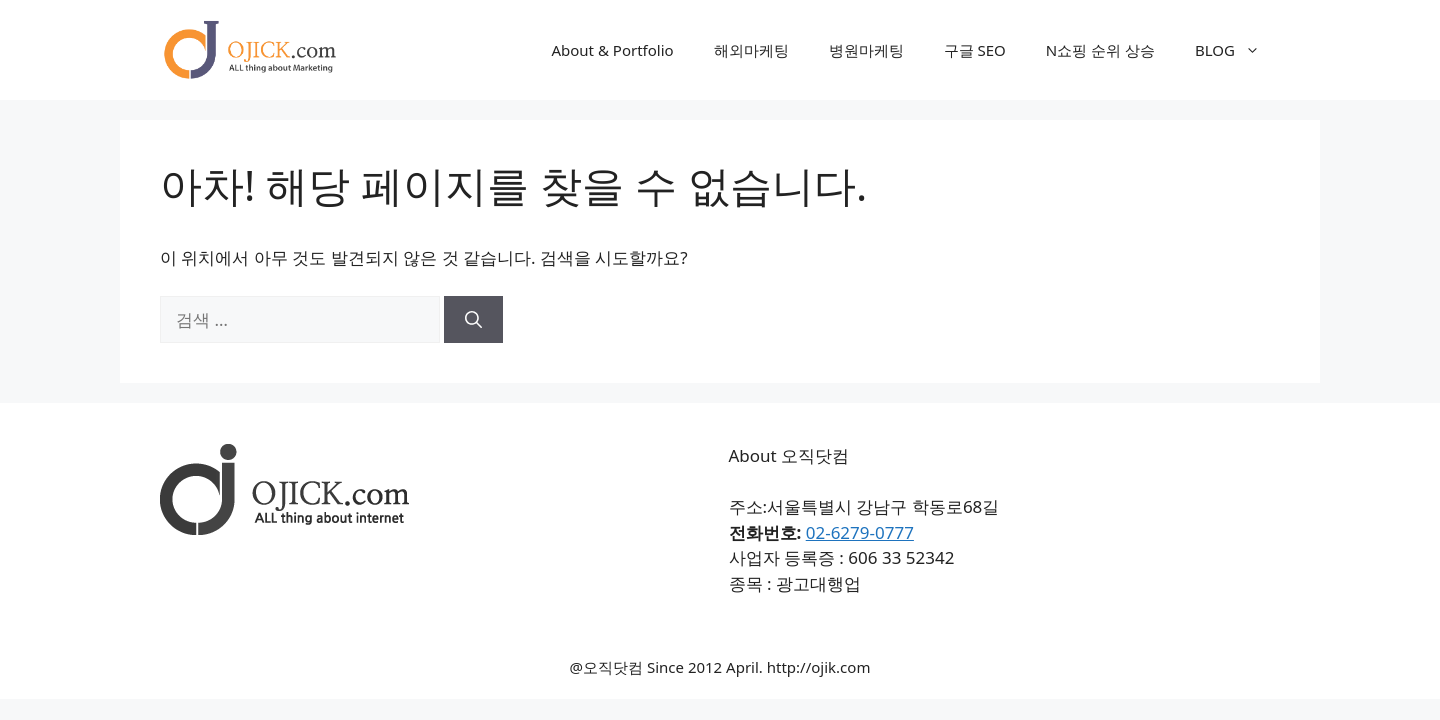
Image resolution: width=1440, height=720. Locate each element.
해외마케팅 (751, 50)
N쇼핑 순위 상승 (1100, 50)
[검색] (473, 320)
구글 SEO (975, 50)
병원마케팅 (866, 50)
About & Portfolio (612, 50)
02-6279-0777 (860, 532)
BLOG (1237, 50)
